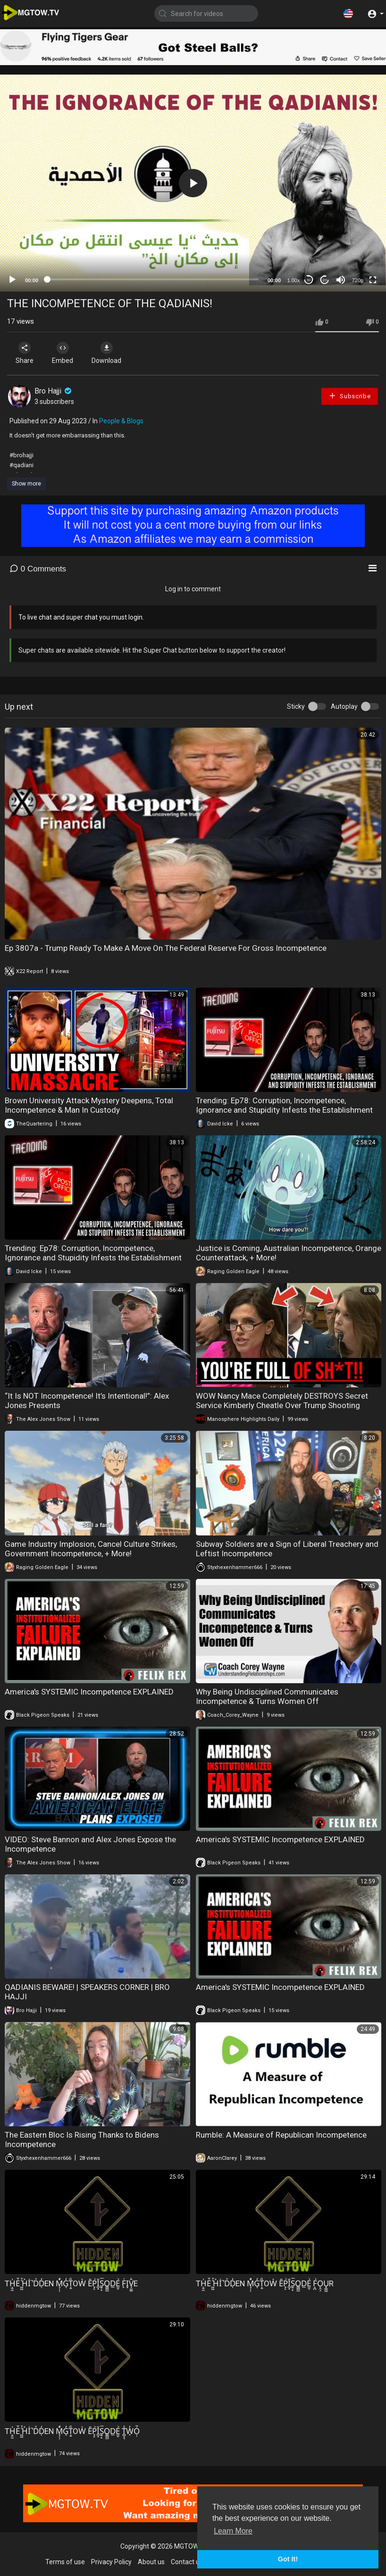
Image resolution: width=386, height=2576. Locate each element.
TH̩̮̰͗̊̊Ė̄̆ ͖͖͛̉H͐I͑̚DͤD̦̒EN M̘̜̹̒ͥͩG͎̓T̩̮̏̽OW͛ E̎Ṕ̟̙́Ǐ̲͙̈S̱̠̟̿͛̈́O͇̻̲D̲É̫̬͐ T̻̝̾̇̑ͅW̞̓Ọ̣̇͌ (72, 2431)
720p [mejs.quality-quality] (357, 280)
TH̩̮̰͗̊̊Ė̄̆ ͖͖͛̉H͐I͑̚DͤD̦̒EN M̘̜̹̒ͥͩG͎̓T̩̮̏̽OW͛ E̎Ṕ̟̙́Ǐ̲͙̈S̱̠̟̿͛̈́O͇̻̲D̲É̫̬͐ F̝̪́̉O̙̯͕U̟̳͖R (265, 2283)
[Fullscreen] (373, 280)
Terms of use (65, 2562)
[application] (193, 183)
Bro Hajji (53, 390)
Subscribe (349, 396)
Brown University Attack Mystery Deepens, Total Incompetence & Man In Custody (89, 1105)
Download (106, 353)
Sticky (296, 706)
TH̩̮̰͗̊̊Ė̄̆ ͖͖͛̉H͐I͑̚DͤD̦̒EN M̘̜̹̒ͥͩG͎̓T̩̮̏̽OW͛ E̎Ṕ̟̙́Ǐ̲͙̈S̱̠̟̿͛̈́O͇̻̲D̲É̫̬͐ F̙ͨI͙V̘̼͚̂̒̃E (71, 2283)
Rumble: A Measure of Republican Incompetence (281, 2135)
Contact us (187, 2562)
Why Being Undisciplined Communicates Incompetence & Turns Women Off (267, 1696)
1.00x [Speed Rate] (293, 280)
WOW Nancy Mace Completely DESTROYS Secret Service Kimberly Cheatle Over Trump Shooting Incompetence (282, 1405)
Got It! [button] (288, 2559)
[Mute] (340, 280)
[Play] (12, 280)
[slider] (153, 279)
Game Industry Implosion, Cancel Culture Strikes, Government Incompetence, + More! (91, 1548)
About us (151, 2562)
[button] (348, 13)
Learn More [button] (233, 2531)
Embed (62, 353)
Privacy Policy (111, 2562)
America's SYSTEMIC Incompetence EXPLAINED (89, 1691)
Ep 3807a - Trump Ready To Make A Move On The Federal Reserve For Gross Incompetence (166, 948)
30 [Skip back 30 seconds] (309, 280)
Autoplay (344, 706)
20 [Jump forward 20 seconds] (325, 280)
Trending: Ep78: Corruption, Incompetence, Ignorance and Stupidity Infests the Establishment (284, 1105)
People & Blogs (121, 421)
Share (25, 353)
